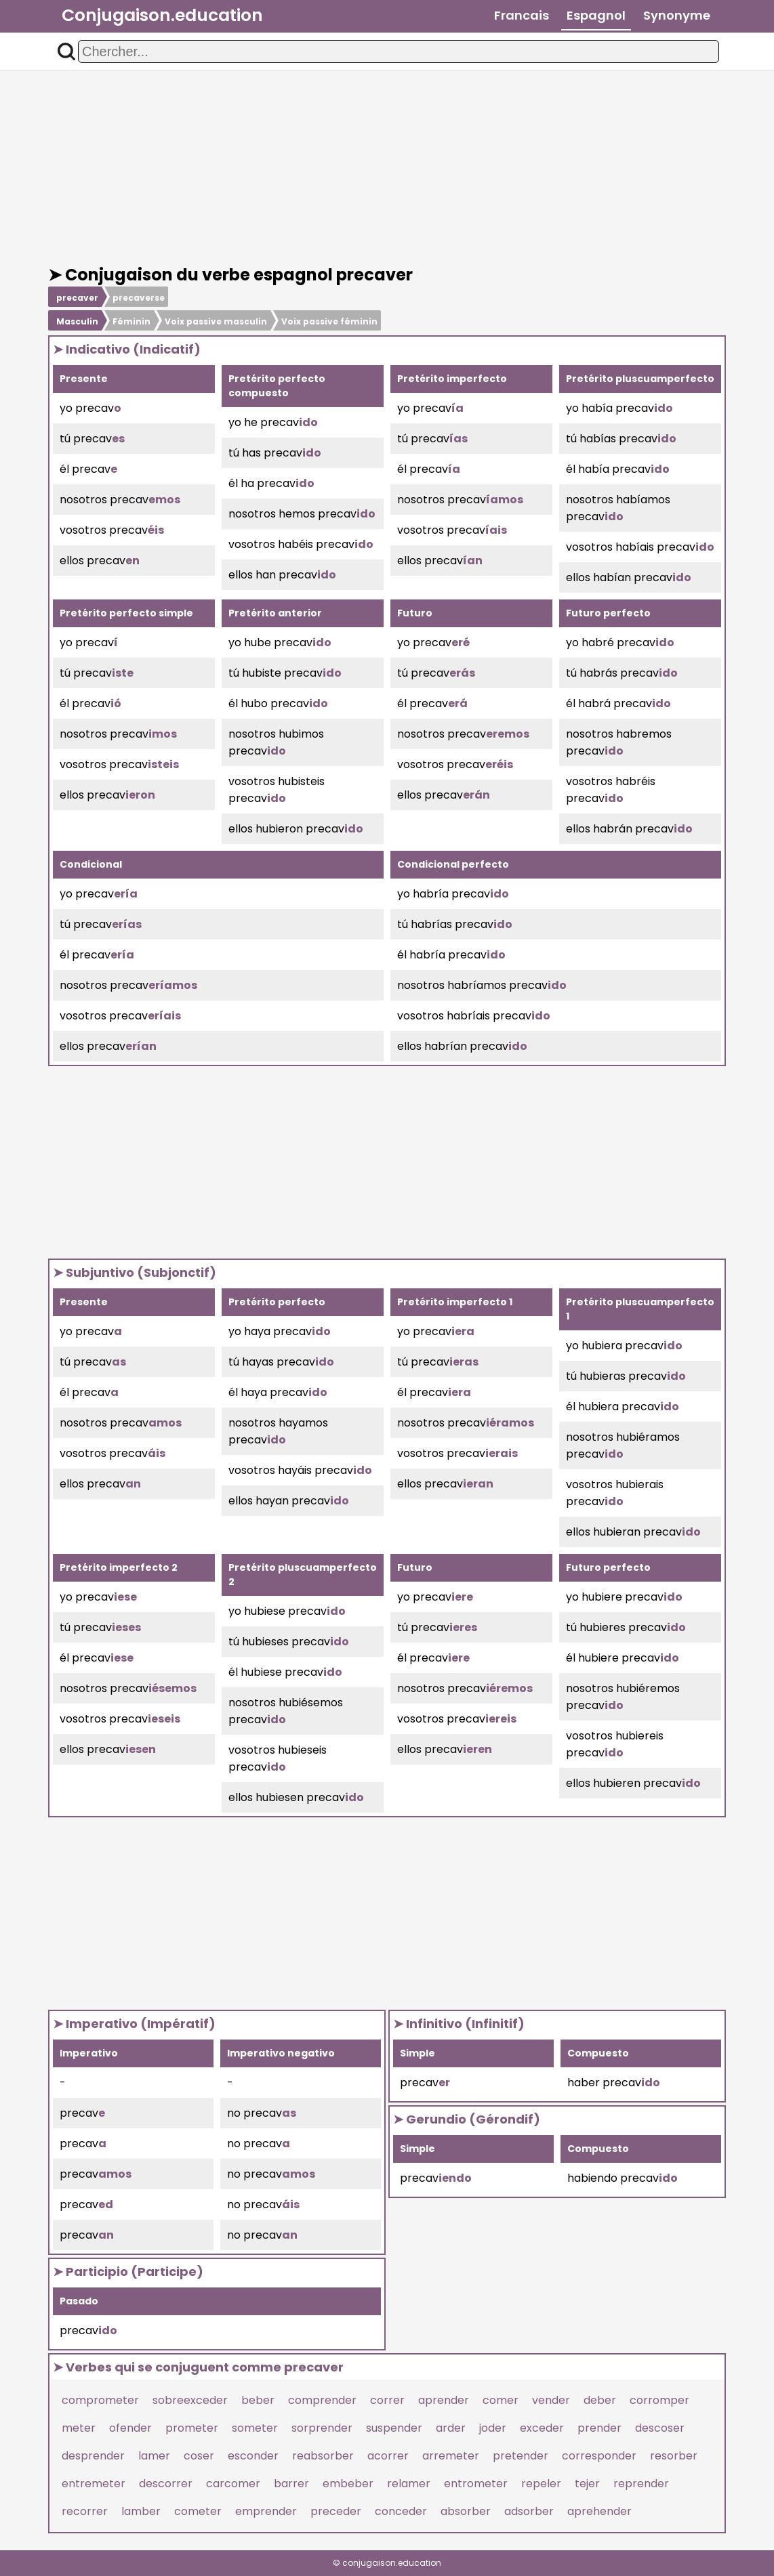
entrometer (476, 2483)
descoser (660, 2428)
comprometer (100, 2400)
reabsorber (323, 2456)
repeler (541, 2483)
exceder (542, 2428)
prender (599, 2428)
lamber (141, 2511)
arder (451, 2428)
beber (257, 2400)
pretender (520, 2456)
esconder (253, 2456)
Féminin (131, 321)
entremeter (93, 2483)
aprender (443, 2400)
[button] (66, 51)
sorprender (321, 2428)
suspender (394, 2428)
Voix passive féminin (329, 321)
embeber (348, 2483)
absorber (466, 2511)
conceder (401, 2511)
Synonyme (676, 15)
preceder (335, 2511)
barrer (291, 2483)
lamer (154, 2456)
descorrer (165, 2483)
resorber (673, 2456)
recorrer (85, 2511)
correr (387, 2400)
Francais (521, 15)
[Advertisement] (387, 168)
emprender (266, 2511)
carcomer (233, 2483)
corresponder (599, 2456)
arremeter (450, 2456)
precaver (77, 297)
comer (500, 2400)
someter (255, 2428)
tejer (587, 2483)
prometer (191, 2428)
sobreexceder (190, 2400)
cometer (198, 2511)
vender (551, 2400)
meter (79, 2428)
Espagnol (596, 15)
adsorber (529, 2511)
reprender (641, 2483)
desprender (93, 2456)
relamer (408, 2483)
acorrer (388, 2456)
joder (492, 2428)
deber (600, 2400)
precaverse (139, 297)
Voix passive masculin (216, 321)
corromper (659, 2400)
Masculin (77, 321)
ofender (130, 2428)
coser (199, 2456)
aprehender (599, 2511)
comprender (322, 2400)
